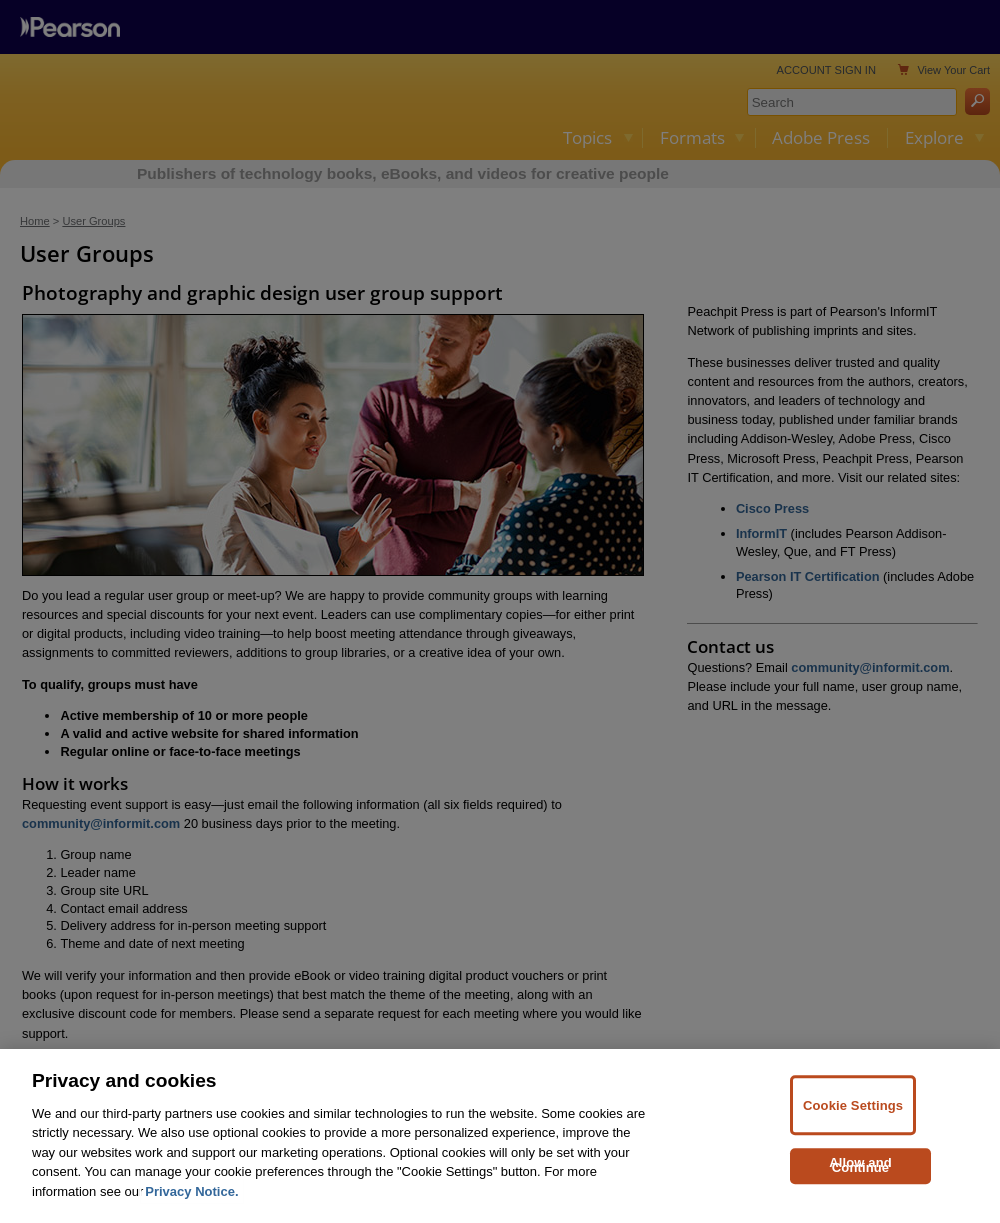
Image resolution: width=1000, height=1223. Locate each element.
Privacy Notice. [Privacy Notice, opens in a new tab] (191, 1211)
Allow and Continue (860, 1186)
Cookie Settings (853, 1125)
